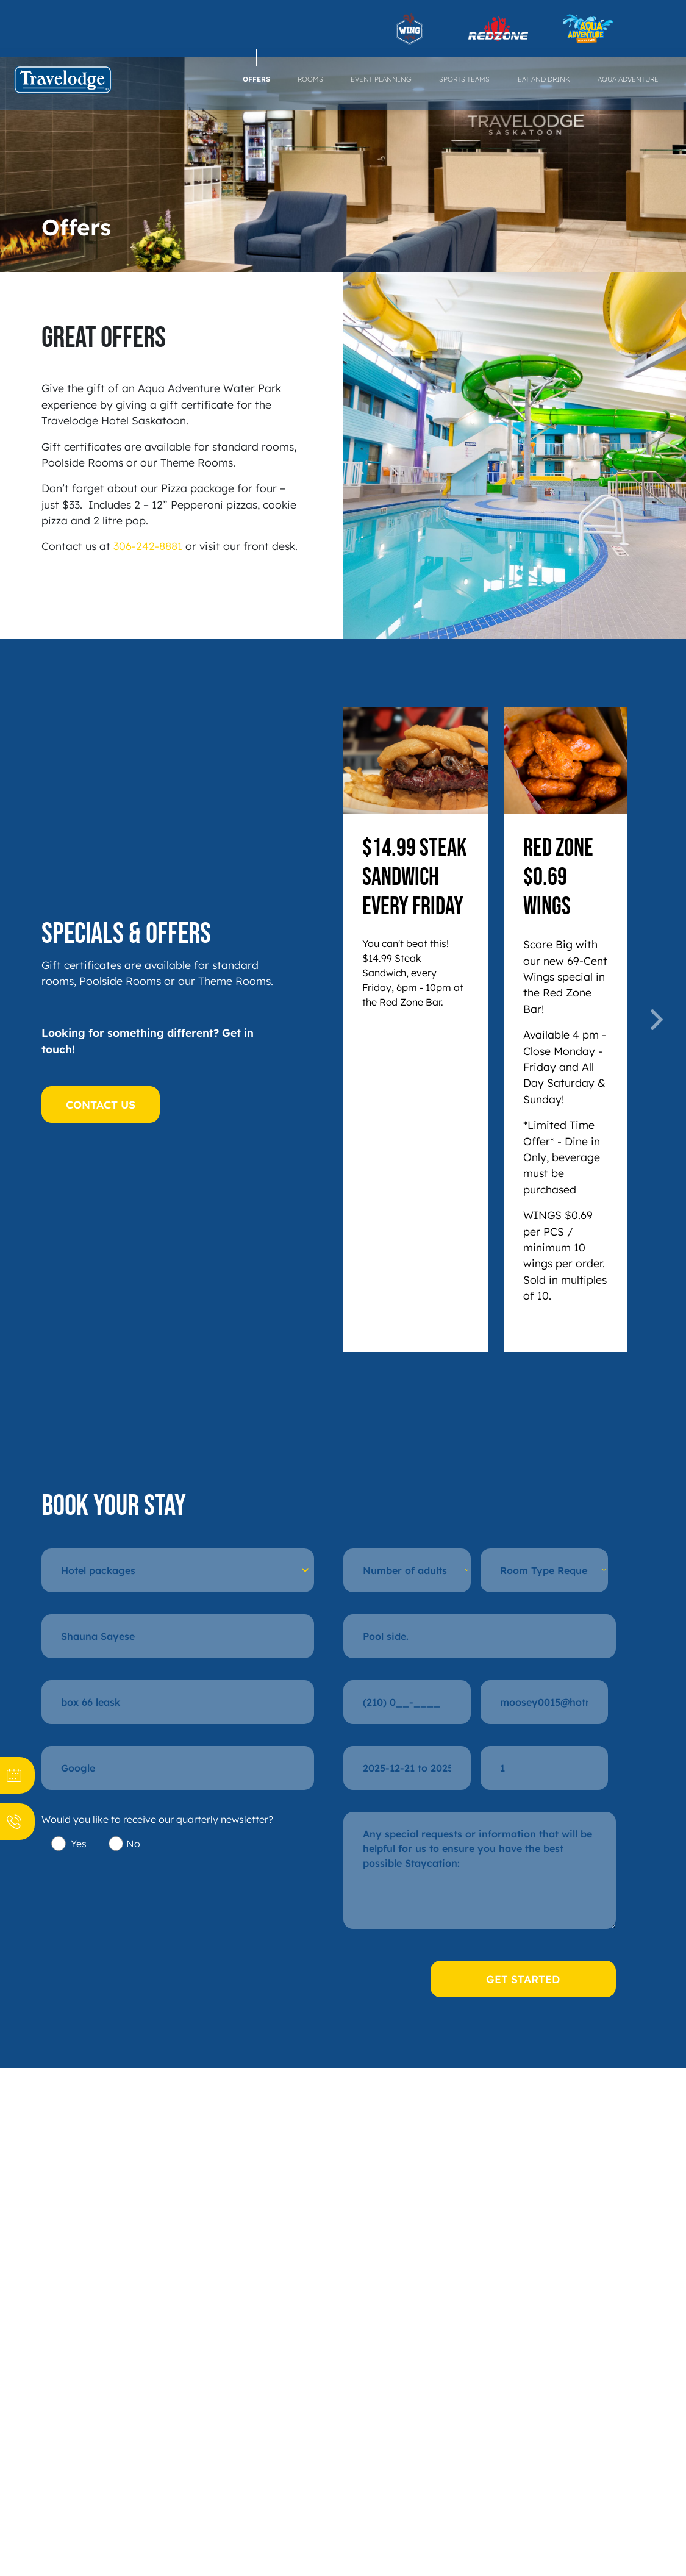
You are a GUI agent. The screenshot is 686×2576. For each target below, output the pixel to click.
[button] (350, 1019)
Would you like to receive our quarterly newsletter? (157, 1819)
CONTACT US (100, 1104)
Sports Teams (464, 79)
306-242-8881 (147, 546)
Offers (256, 79)
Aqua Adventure (628, 79)
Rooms (310, 79)
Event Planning (381, 79)
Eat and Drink (544, 79)
